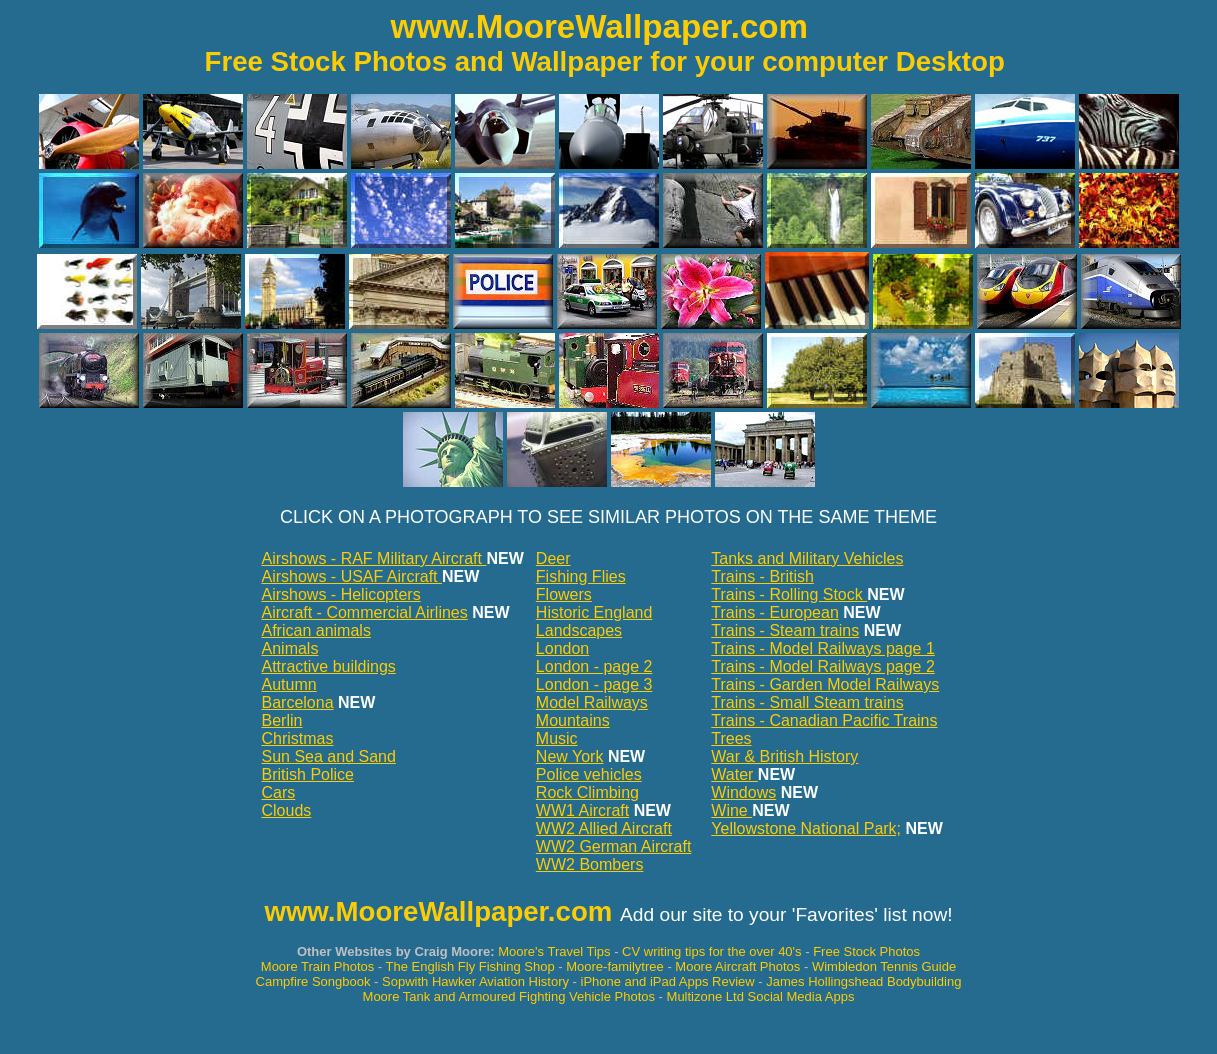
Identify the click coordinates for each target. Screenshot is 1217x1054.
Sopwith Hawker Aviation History (475, 981)
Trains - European (774, 612)
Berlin (282, 720)
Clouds (287, 810)
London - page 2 (594, 666)
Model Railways (592, 702)
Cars (279, 792)
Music (557, 738)
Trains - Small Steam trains (807, 702)
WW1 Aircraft (582, 810)
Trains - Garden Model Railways (825, 684)
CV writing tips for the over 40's (712, 951)
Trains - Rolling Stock (789, 594)
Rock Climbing (587, 792)
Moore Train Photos (317, 966)
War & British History (784, 756)
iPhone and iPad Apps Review (670, 981)
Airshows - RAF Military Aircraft (374, 558)
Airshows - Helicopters (341, 594)
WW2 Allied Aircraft (604, 828)
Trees (731, 738)
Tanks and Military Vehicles (807, 558)
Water (734, 774)
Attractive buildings (329, 666)
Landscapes (579, 630)
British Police (308, 774)
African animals (316, 630)
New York (570, 756)
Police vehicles (589, 774)
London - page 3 (594, 684)
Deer (553, 558)
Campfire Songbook (313, 981)
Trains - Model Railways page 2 (823, 666)
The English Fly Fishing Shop (470, 966)
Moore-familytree (615, 966)
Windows (743, 792)
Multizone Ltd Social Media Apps (761, 996)
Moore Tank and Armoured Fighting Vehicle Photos (509, 996)
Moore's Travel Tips (554, 951)
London (562, 648)
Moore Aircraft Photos (737, 966)
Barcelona (298, 702)
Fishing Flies (581, 576)
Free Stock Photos (866, 951)
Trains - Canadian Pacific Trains (824, 720)
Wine (731, 810)
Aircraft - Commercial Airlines (365, 612)
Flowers (564, 594)
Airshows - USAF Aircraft (352, 576)
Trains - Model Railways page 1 (823, 648)
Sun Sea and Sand (329, 756)
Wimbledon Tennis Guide (884, 966)
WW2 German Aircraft (614, 846)
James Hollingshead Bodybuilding (863, 981)
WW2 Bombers (590, 864)
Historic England (594, 612)
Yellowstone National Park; (806, 828)
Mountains (573, 720)
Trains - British (762, 576)
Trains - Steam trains (785, 630)
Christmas (298, 738)
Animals (290, 648)
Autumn (289, 684)
